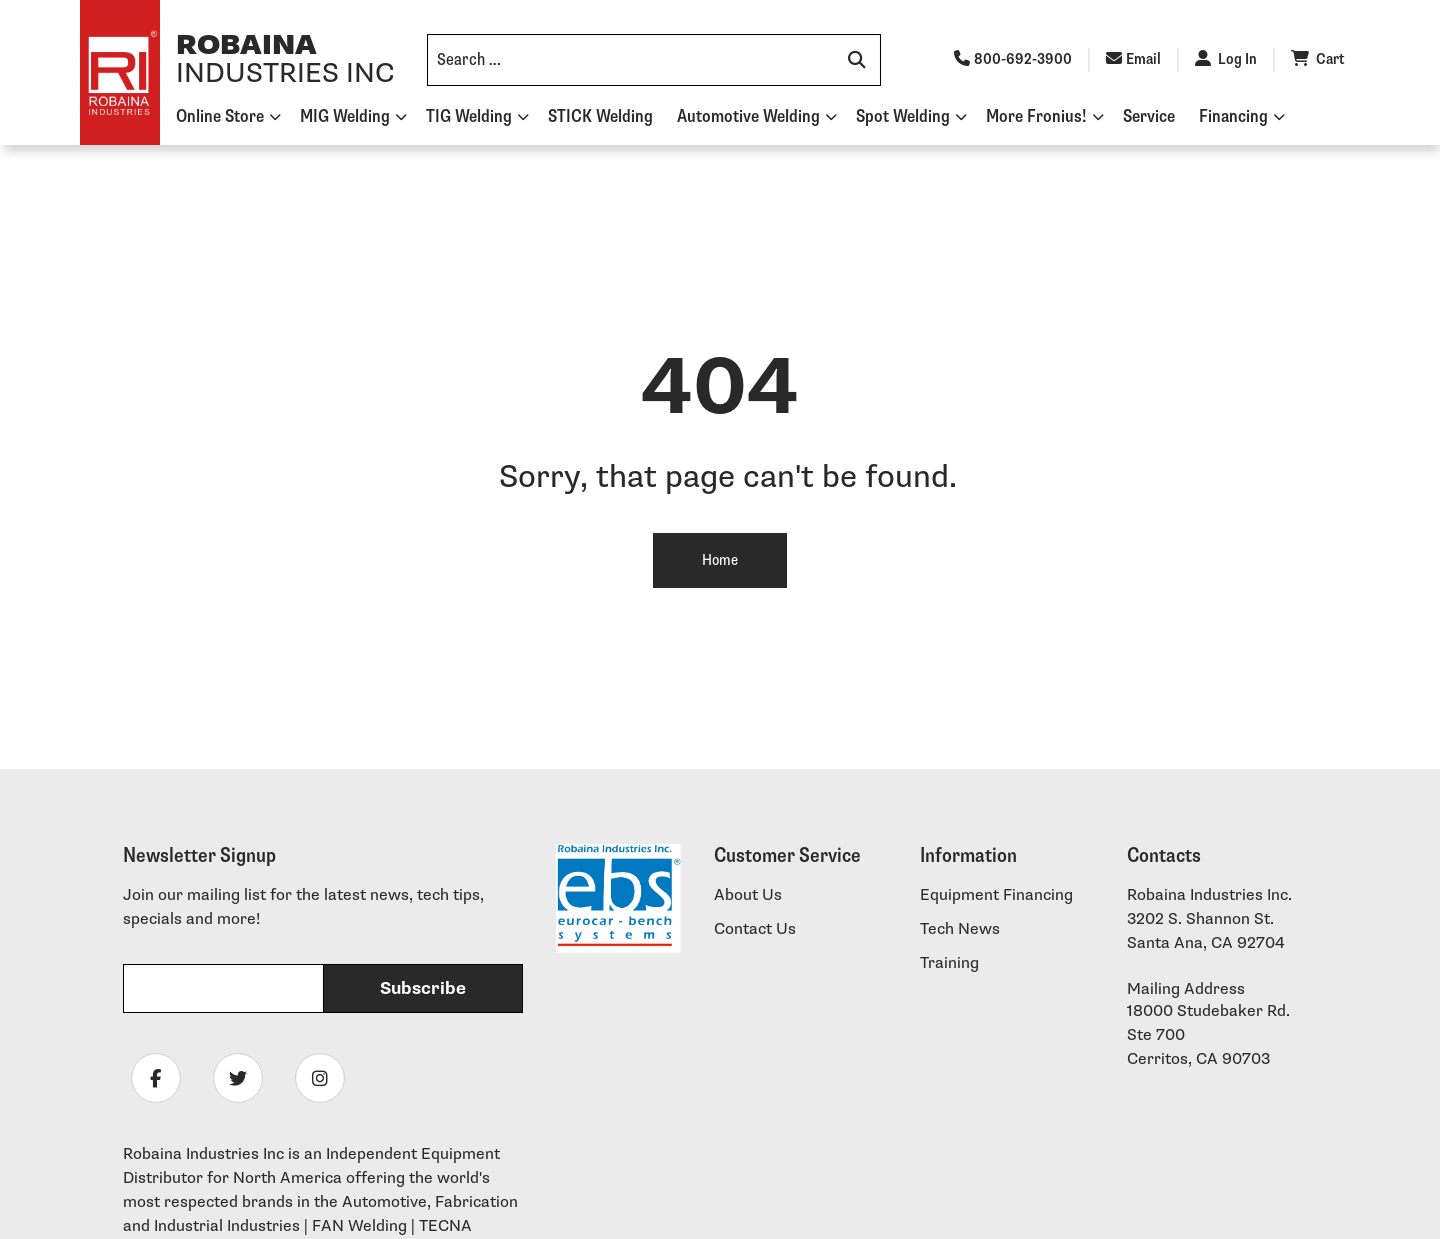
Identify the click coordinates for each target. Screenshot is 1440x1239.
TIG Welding (469, 116)
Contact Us (755, 929)
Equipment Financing (996, 895)
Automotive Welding (748, 116)
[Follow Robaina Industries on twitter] (238, 1079)
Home (720, 560)
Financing (1233, 116)
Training (949, 963)
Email (1133, 59)
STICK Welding (600, 116)
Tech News (960, 929)
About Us (748, 895)
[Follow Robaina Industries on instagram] (320, 1079)
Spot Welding (903, 116)
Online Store (220, 116)
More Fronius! (1036, 116)
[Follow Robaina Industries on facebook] (156, 1079)
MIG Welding (345, 116)
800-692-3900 (1013, 59)
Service (1149, 116)
